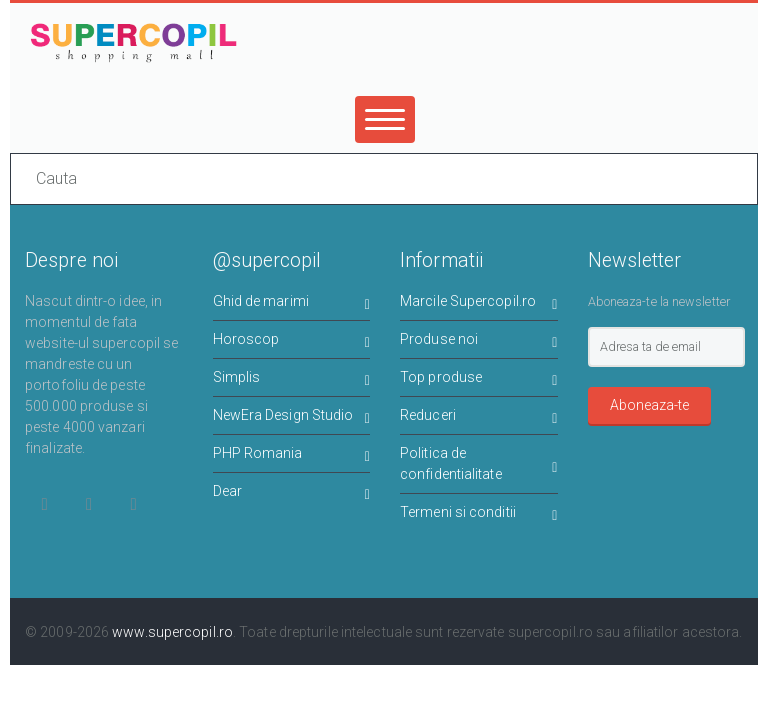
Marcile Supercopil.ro (479, 304)
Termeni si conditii (479, 515)
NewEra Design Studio (292, 418)
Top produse (479, 380)
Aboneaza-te (649, 405)
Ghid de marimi (292, 304)
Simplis (292, 380)
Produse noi (479, 342)
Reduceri (479, 418)
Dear (292, 494)
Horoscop (292, 342)
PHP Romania (292, 456)
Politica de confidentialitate (479, 463)
